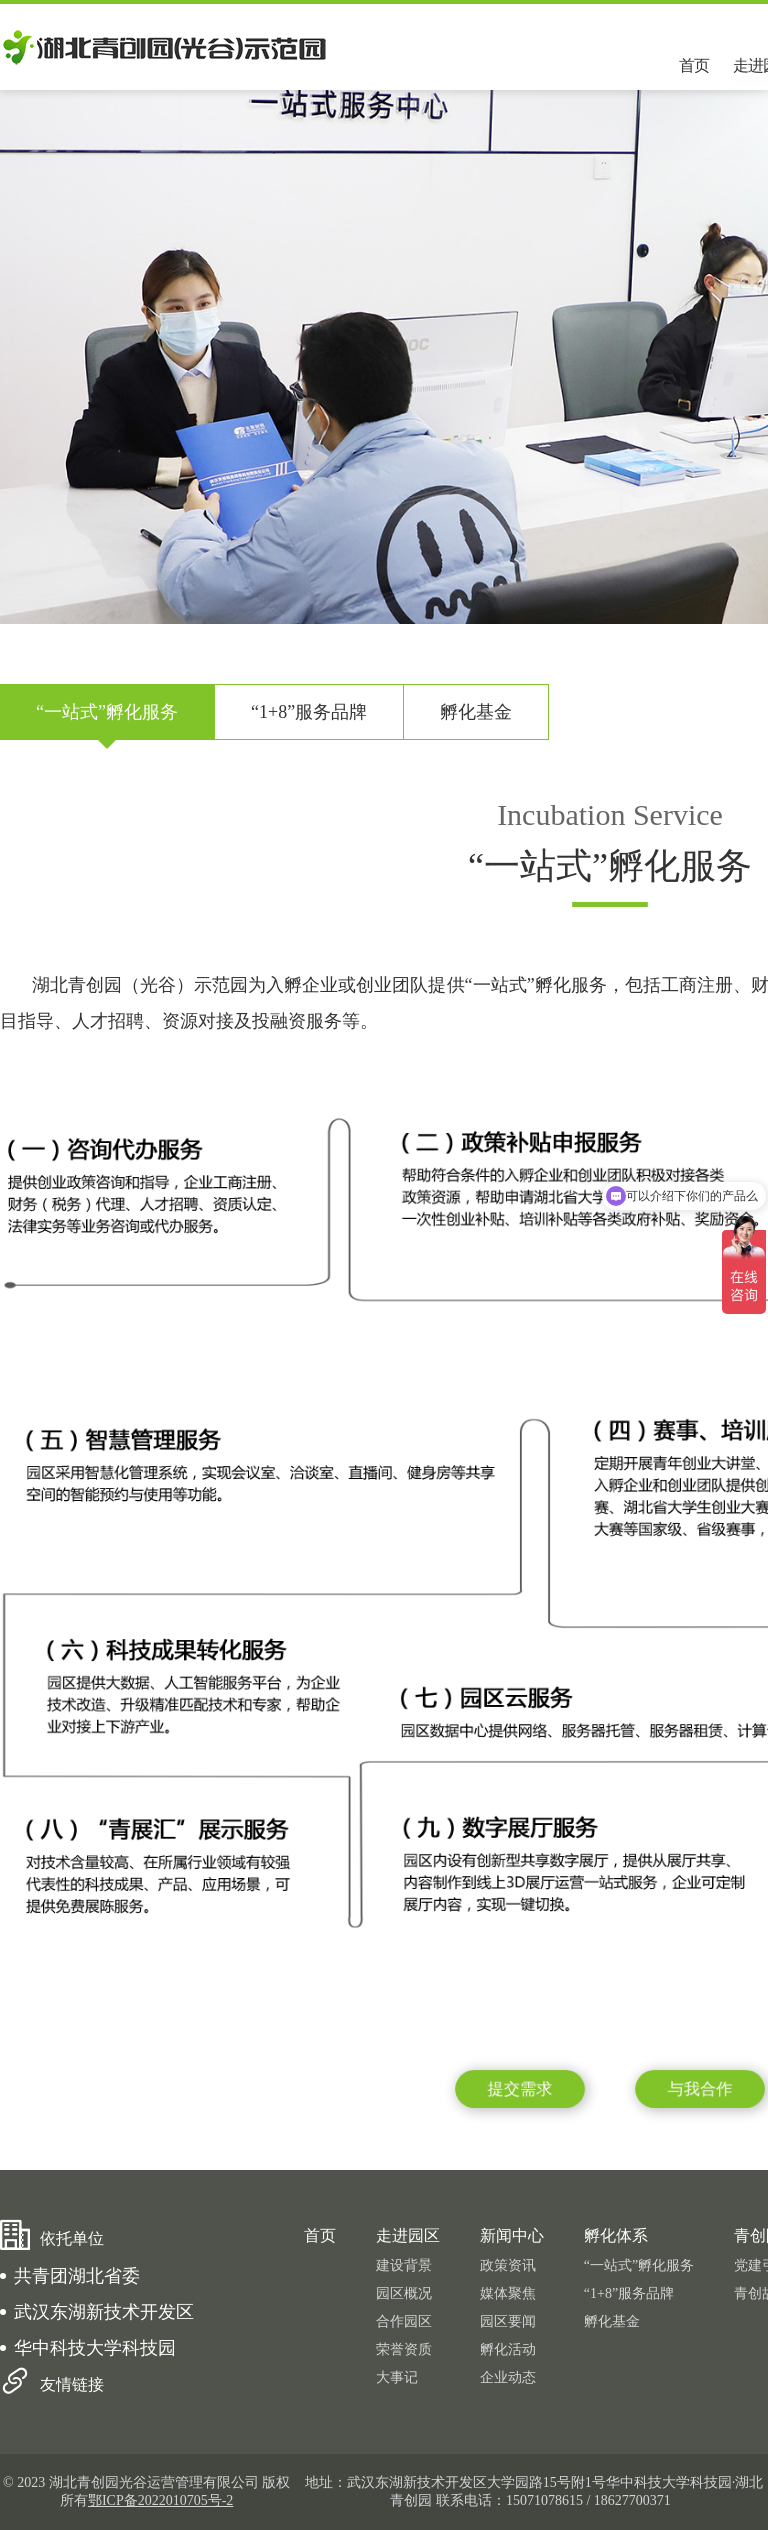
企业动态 (508, 2377)
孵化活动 (508, 2349)
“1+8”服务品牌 (309, 712)
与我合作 (700, 2088)
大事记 (397, 2377)
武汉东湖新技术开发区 (104, 2312)
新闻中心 (512, 2235)
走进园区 (408, 2235)
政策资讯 (508, 2265)
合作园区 (404, 2321)
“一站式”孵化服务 (107, 712)
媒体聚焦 (508, 2293)
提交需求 (520, 2088)
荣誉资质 (404, 2349)
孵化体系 (616, 2235)
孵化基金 (476, 712)
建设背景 (404, 2265)
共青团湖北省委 (77, 2276)
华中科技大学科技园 (95, 2348)
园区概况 (404, 2293)
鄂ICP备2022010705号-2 (160, 2500)
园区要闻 (508, 2321)
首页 (694, 65)
